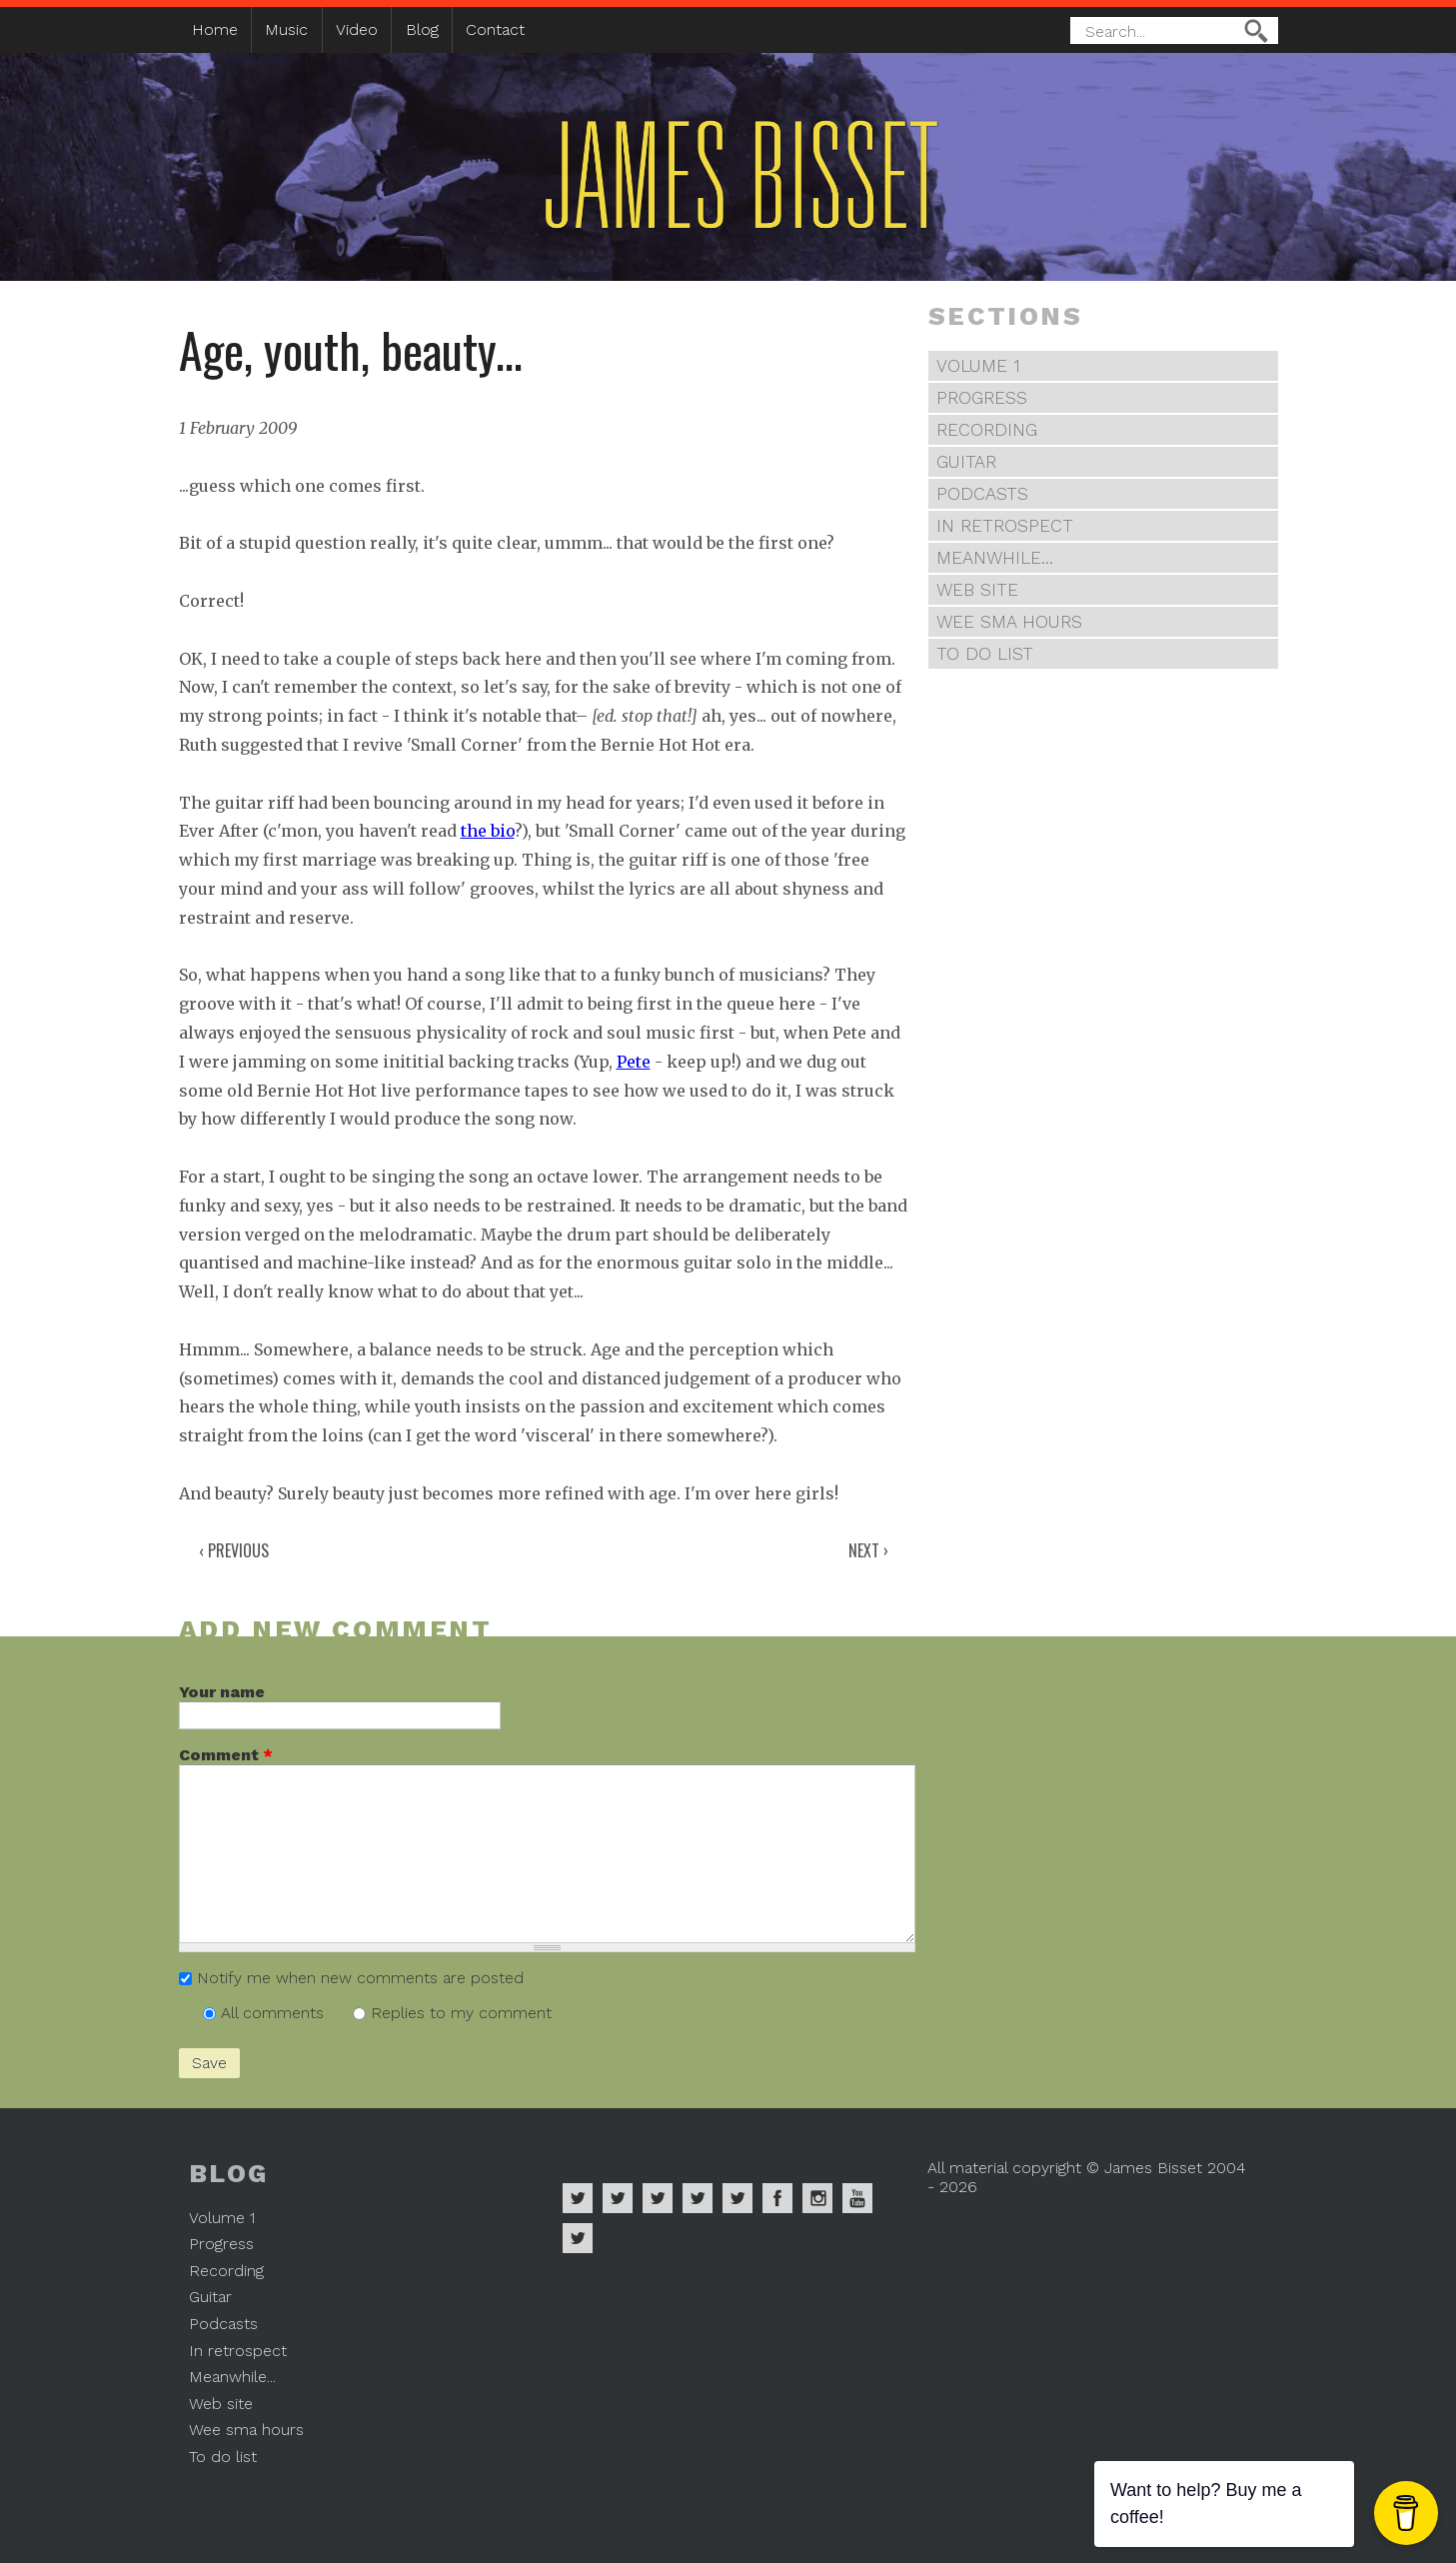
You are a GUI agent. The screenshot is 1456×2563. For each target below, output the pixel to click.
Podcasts (982, 494)
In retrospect (1004, 526)
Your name (222, 1691)
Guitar (966, 462)
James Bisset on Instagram (817, 2198)
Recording (986, 430)
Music (286, 29)
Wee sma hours (1009, 622)
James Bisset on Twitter (737, 2198)
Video (357, 29)
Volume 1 (978, 366)
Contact (495, 29)
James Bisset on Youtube (857, 2198)
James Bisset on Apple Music (618, 2198)
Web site (977, 590)
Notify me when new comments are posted (360, 1977)
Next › (868, 1550)
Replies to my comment (461, 2012)
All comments (275, 2012)
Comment (226, 1754)
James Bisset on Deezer (658, 2198)
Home (215, 29)
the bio (488, 831)
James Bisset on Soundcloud (698, 2198)
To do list (984, 654)
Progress (981, 398)
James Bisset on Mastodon (578, 2238)
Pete (634, 1062)
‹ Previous (234, 1550)
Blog (422, 29)
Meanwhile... (994, 558)
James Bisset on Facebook (777, 2198)
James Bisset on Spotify (578, 2198)
